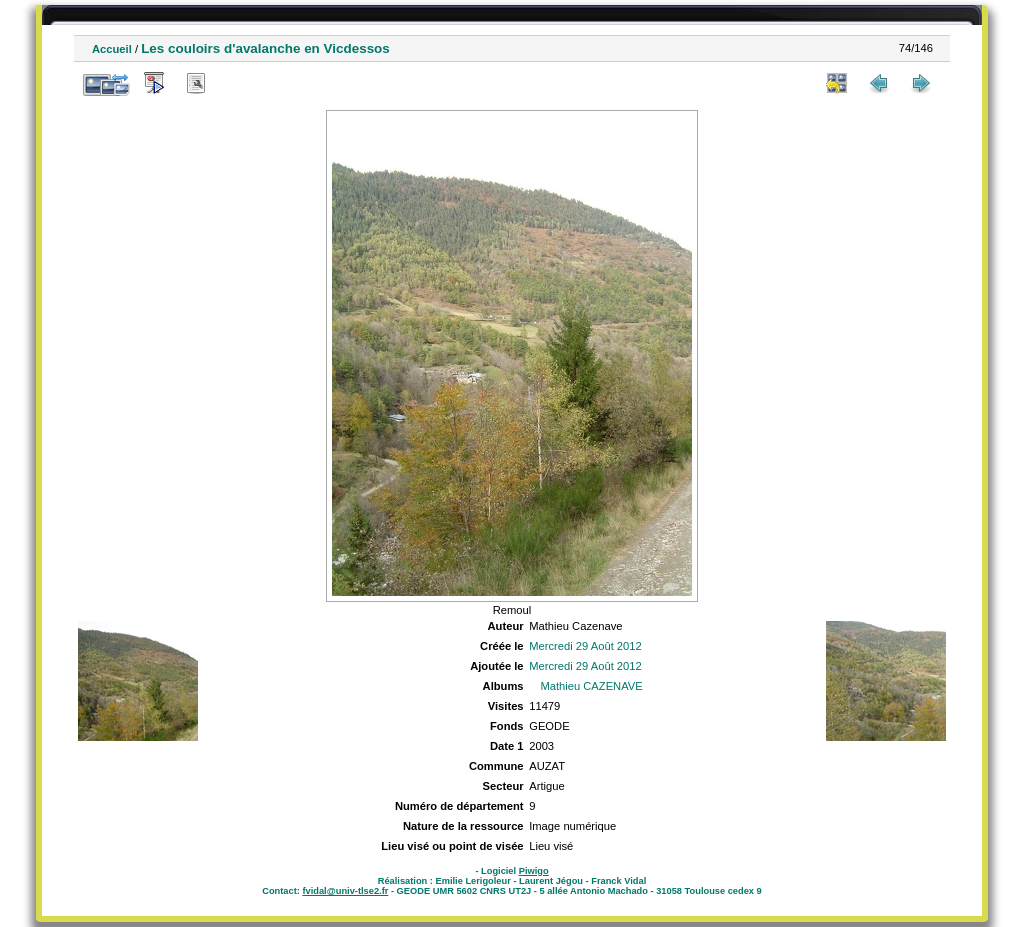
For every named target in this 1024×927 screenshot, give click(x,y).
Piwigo (534, 871)
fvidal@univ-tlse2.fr (345, 891)
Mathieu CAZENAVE (591, 686)
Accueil (112, 49)
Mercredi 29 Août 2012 (585, 646)
